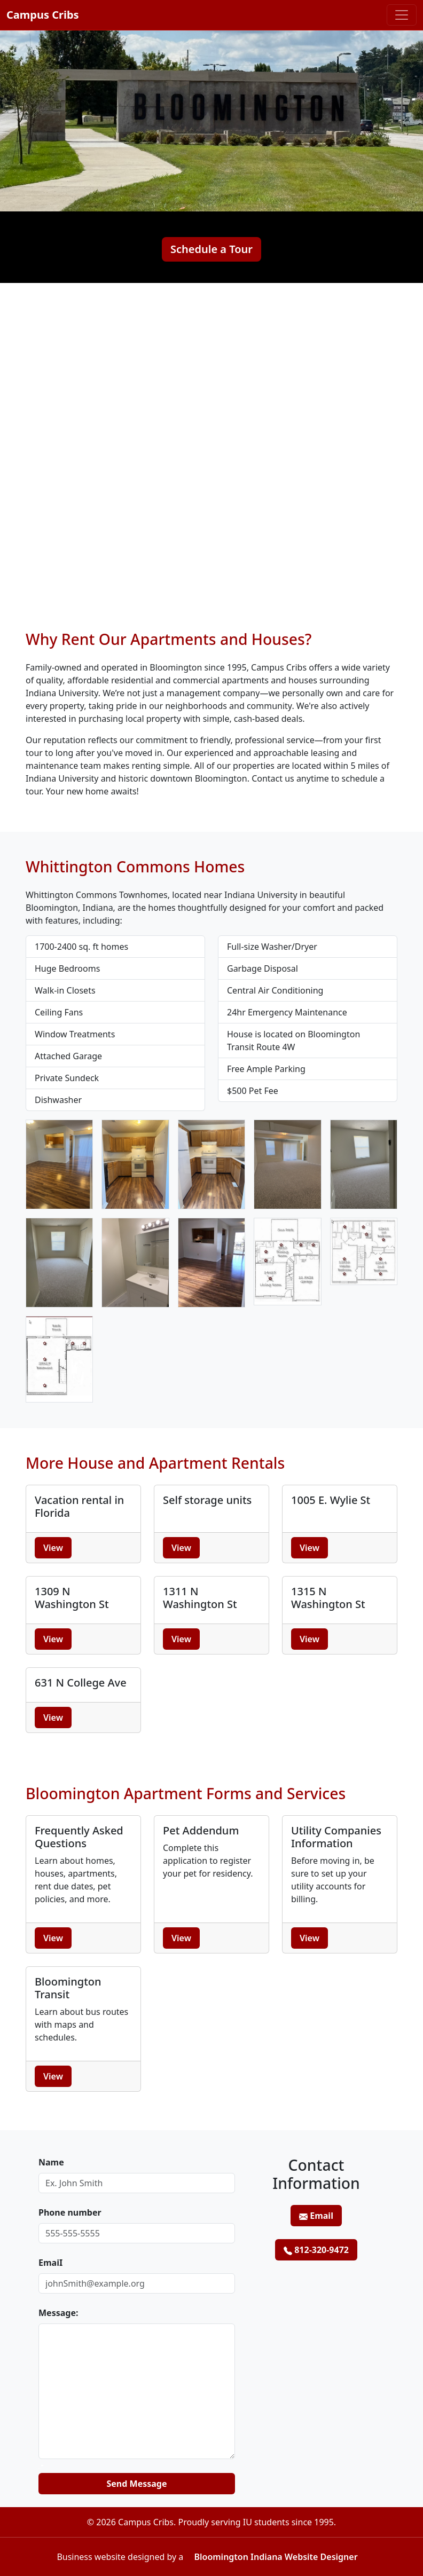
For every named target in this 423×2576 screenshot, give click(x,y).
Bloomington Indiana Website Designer (275, 2557)
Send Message (137, 2484)
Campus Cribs (42, 14)
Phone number (69, 2212)
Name (51, 2162)
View (53, 1548)
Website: (38, 2468)
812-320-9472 (316, 2250)
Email (316, 2215)
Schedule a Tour (211, 249)
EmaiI (50, 2262)
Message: (58, 2313)
